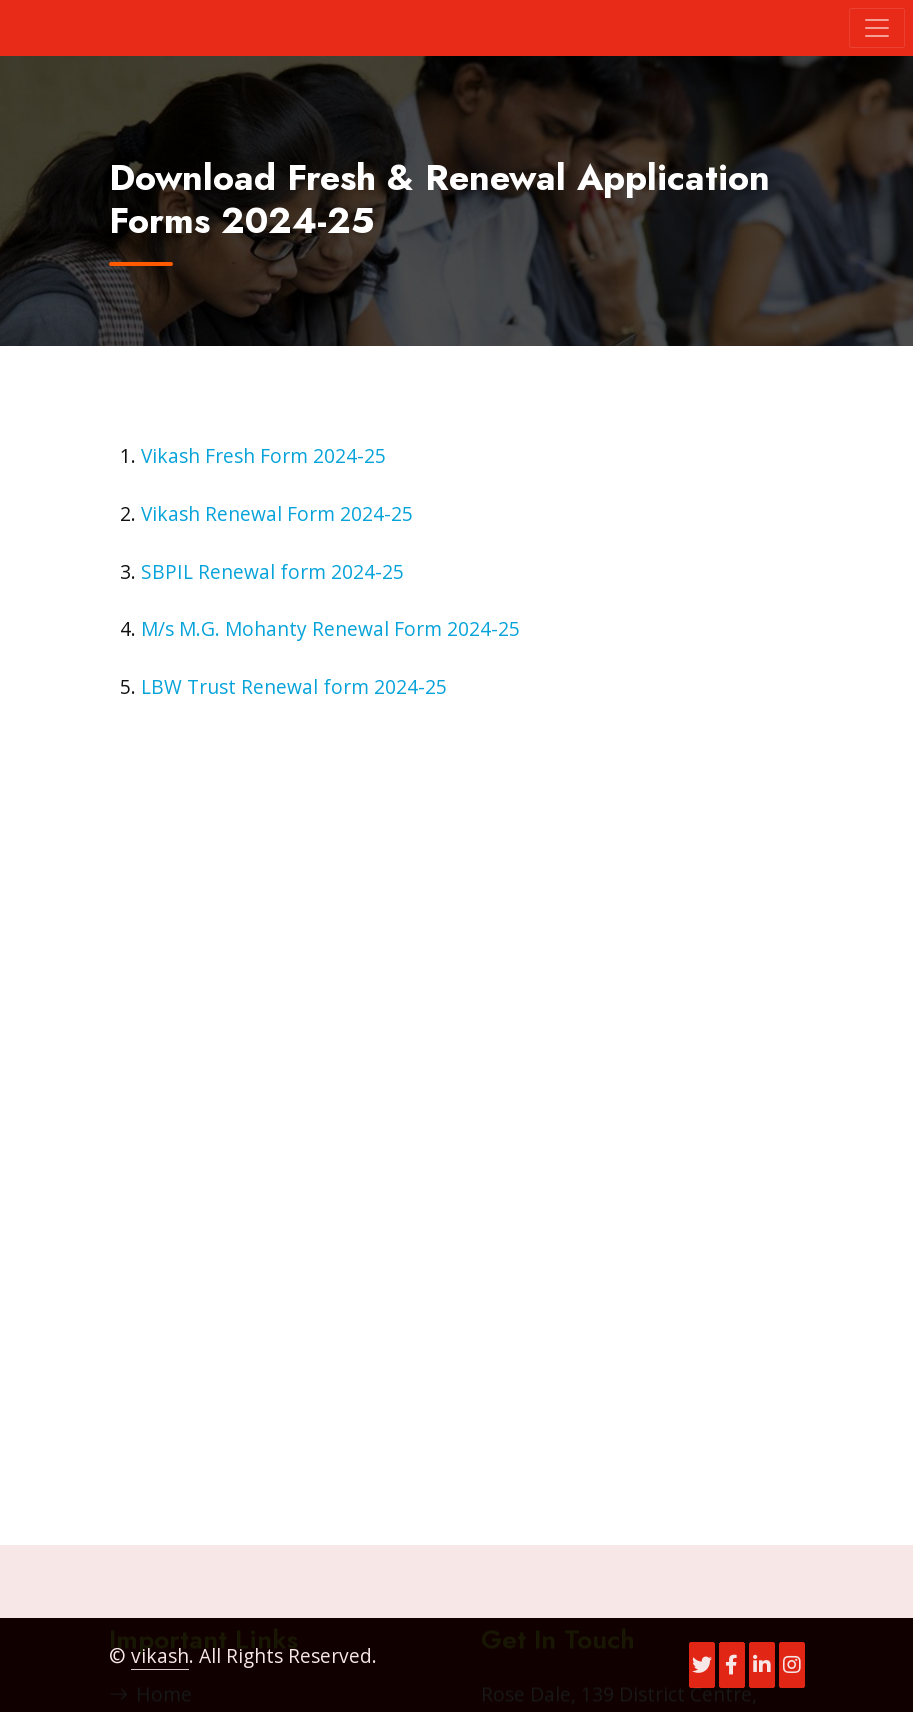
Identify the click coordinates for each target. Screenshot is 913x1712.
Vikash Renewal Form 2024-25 (277, 513)
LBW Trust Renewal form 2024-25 (294, 686)
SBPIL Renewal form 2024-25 (272, 571)
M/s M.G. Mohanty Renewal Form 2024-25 (330, 628)
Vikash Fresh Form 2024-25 (263, 455)
